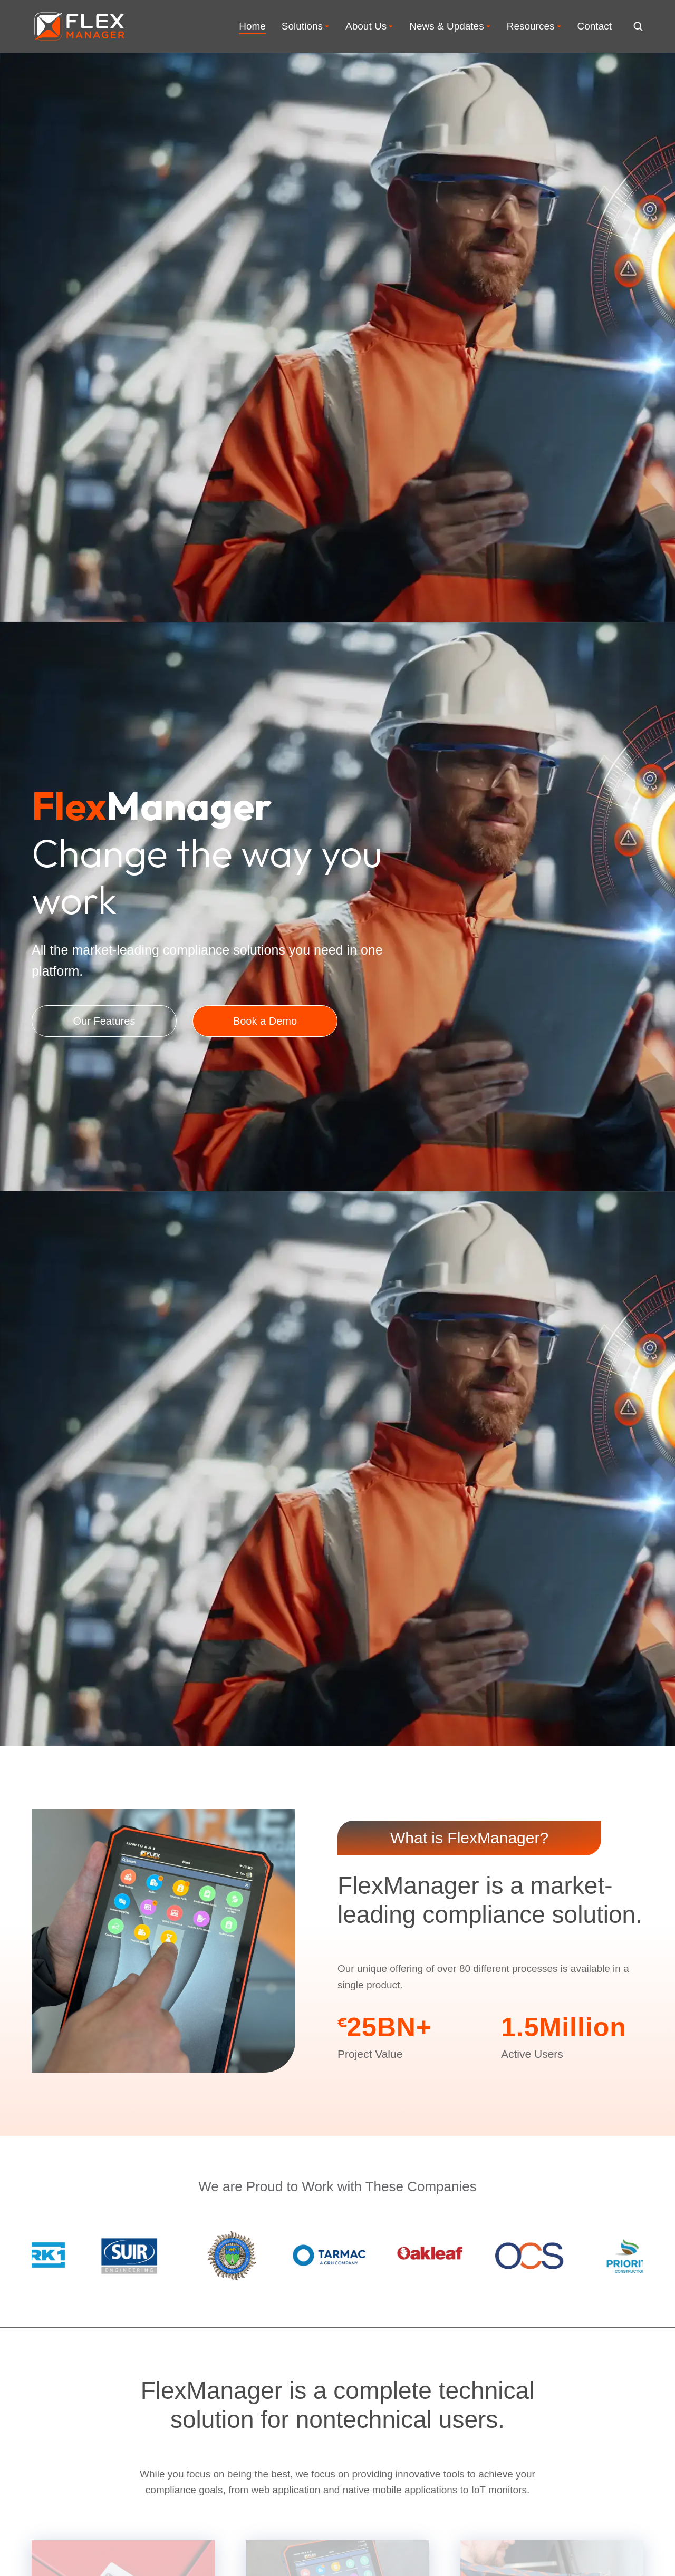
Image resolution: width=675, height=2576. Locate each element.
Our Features (104, 1051)
